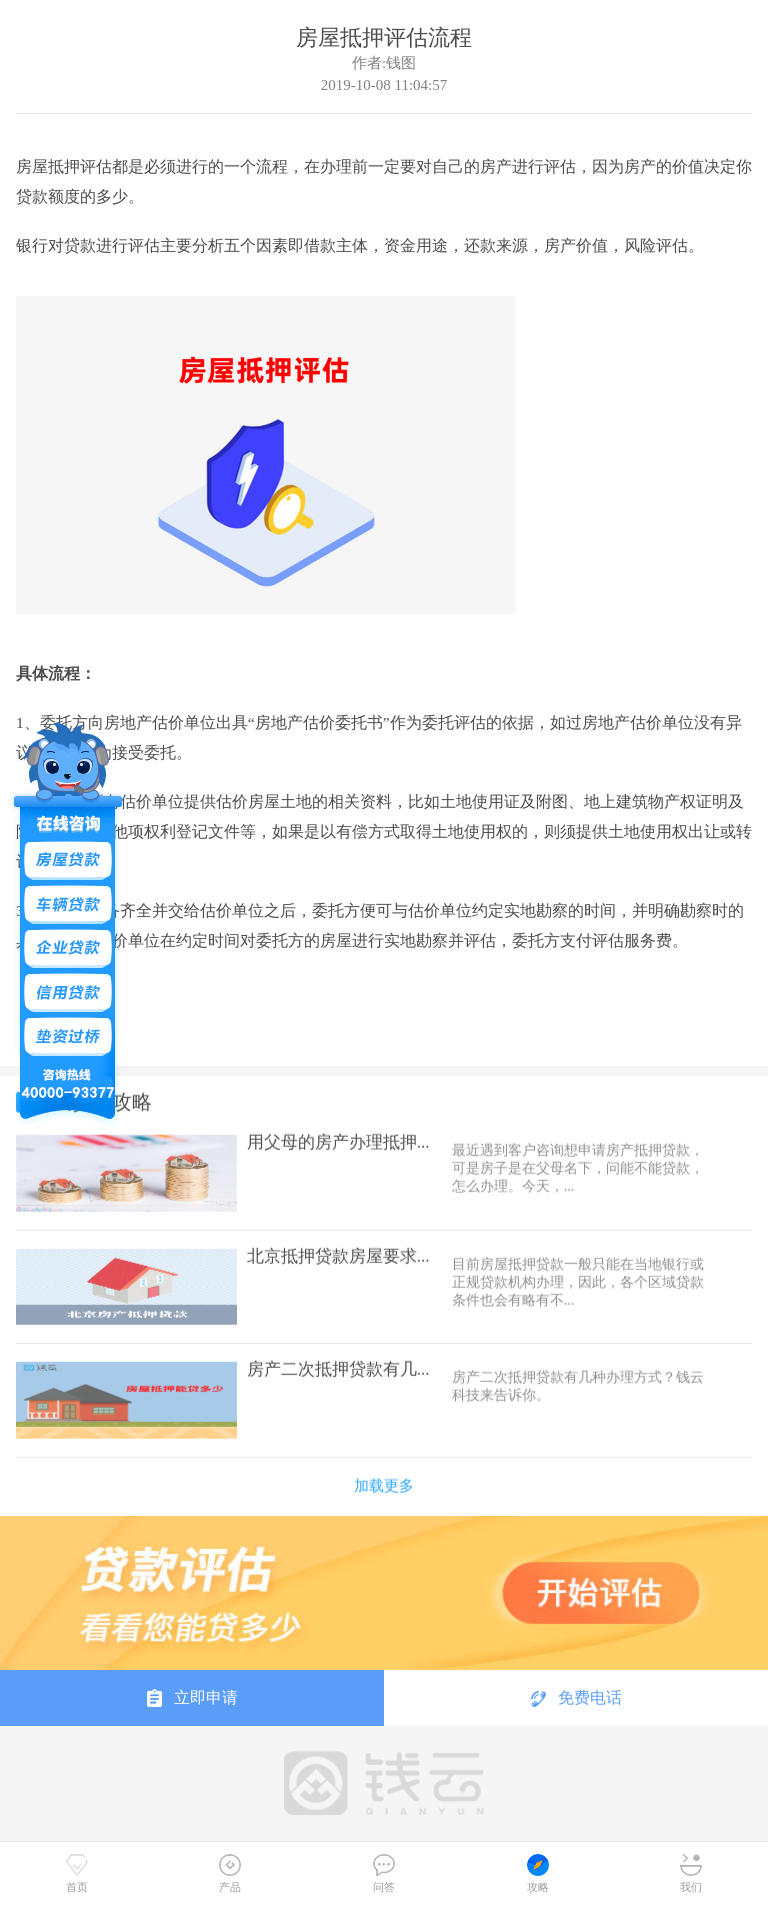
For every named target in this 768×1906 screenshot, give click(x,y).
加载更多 (384, 1476)
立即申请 (192, 1698)
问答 (384, 1873)
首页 (77, 1873)
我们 (691, 1873)
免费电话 (576, 1698)
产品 (230, 1873)
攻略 (538, 1873)
